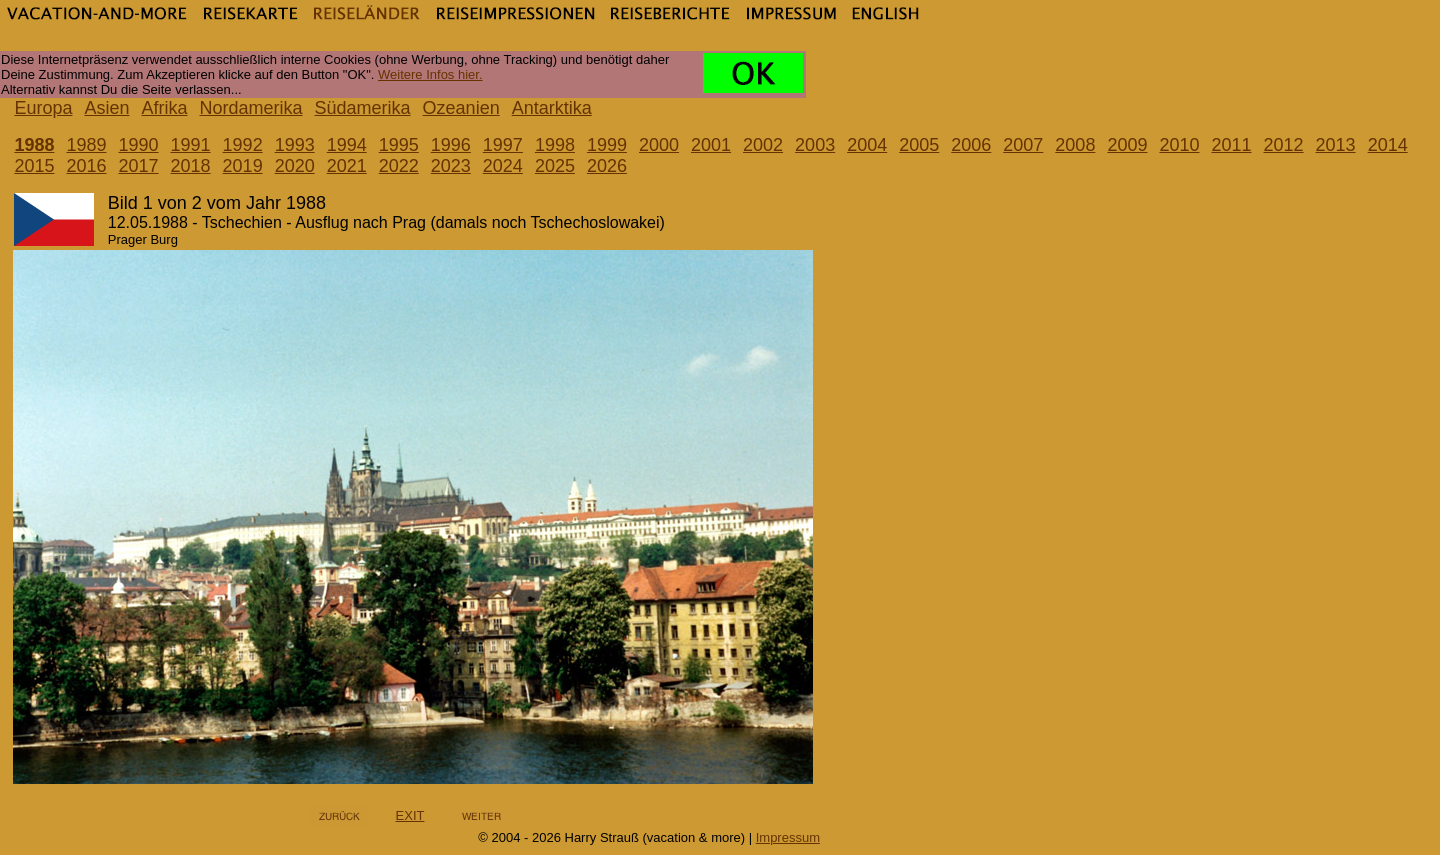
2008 (1075, 145)
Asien (106, 108)
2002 (763, 145)
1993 (295, 145)
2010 (1179, 145)
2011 (1231, 145)
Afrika (164, 108)
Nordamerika (251, 108)
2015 (34, 166)
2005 (919, 145)
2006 (971, 145)
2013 (1336, 145)
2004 (867, 145)
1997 (503, 145)
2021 (347, 166)
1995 (399, 145)
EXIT (410, 815)
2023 (451, 166)
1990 (139, 145)
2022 (399, 166)
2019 (243, 166)
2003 (815, 145)
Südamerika (363, 108)
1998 (555, 145)
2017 (139, 166)
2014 (1388, 145)
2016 (86, 166)
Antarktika (552, 108)
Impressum (788, 837)
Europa (43, 108)
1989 (86, 145)
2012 (1284, 145)
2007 (1023, 145)
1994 (347, 145)
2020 (295, 166)
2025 (555, 166)
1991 (191, 145)
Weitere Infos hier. (430, 74)
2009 (1127, 145)
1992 (243, 145)
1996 (451, 145)
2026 (607, 166)
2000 (659, 145)
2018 (191, 166)
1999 (607, 145)
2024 (503, 166)
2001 (711, 145)
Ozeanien (461, 108)
